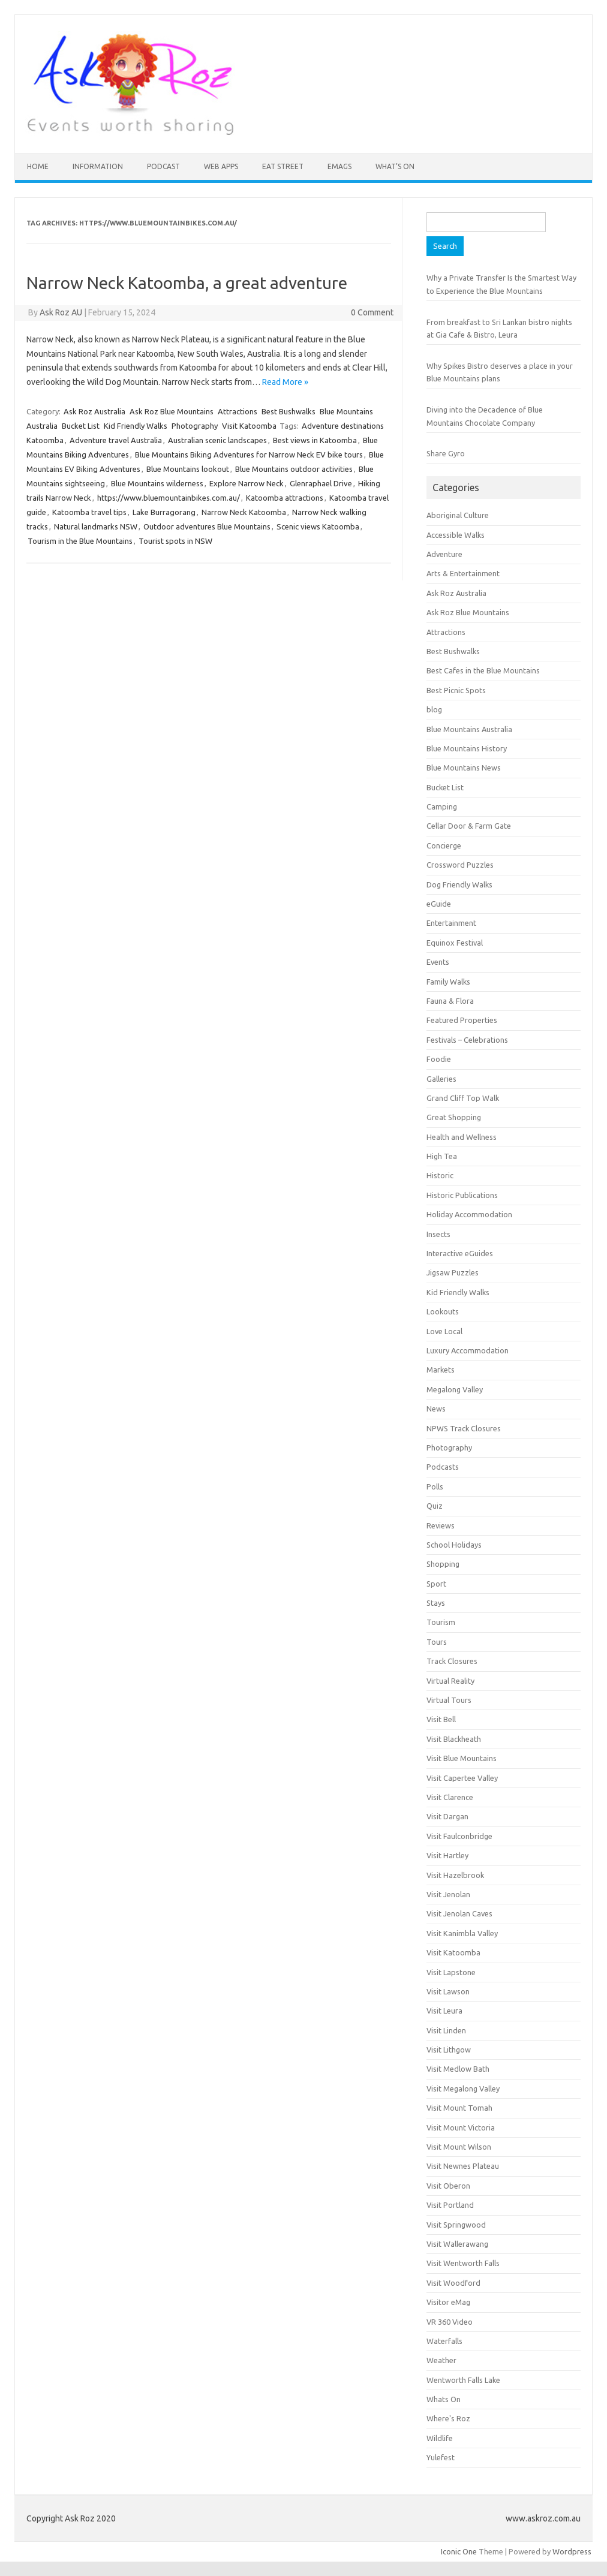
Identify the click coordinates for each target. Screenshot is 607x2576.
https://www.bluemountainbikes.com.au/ (168, 497)
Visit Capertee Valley (462, 1778)
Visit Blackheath (453, 1739)
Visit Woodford (453, 2283)
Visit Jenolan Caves (459, 1913)
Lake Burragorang (164, 512)
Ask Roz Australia (94, 411)
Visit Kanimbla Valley (462, 1933)
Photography (195, 426)
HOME (38, 166)
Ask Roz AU (61, 312)
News (436, 1408)
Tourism (440, 1622)
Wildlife (439, 2438)
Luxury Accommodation (467, 1350)
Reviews (440, 1525)
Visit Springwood (456, 2224)
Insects (438, 1234)
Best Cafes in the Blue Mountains (483, 670)
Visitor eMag (448, 2302)
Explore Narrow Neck (246, 483)
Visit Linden (446, 2030)
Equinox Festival (454, 942)
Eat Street (283, 166)
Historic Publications (462, 1195)
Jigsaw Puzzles (452, 1272)
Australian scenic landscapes (217, 440)
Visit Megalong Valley (463, 2088)
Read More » (285, 382)
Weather (441, 2360)
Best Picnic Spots (456, 690)
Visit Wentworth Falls (463, 2263)
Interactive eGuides (459, 1253)
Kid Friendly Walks (135, 426)
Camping (441, 806)
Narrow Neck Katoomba (244, 512)
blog (434, 709)
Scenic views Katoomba (318, 526)
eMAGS (339, 166)
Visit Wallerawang (457, 2244)
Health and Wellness (461, 1137)
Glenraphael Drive (321, 483)
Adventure (444, 554)
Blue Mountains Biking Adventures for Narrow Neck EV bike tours (249, 454)
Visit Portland (450, 2205)
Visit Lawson (448, 1991)
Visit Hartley (447, 1855)
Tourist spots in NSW (175, 541)
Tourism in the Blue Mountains (80, 541)
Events (437, 962)
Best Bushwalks (288, 411)
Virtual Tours (448, 1700)
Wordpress (571, 2551)
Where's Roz (448, 2418)
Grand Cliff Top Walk (462, 1098)
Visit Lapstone (451, 1972)
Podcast (163, 166)
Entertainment (451, 923)
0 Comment (372, 312)
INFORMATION (98, 166)
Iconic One (459, 2551)
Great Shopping (453, 1117)
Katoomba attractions (284, 497)
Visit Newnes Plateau (462, 2166)
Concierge (443, 845)
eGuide (438, 903)
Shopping (442, 1564)
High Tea (441, 1156)
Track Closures (451, 1661)
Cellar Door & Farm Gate (468, 825)
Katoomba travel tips (89, 512)
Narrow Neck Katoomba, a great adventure (186, 282)
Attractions (237, 411)
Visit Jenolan (448, 1894)
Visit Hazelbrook (455, 1875)
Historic (439, 1175)
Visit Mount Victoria (460, 2127)
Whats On (443, 2399)
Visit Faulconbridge (459, 1836)
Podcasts (442, 1466)
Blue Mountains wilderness (157, 483)
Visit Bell (441, 1719)
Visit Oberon (448, 2185)
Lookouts (442, 1311)
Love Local (444, 1331)
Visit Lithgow (448, 2049)
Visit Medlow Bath (457, 2069)
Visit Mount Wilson (458, 2146)
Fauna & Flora (450, 1001)
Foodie (438, 1059)
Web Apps (221, 166)
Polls (434, 1486)
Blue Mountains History (466, 748)
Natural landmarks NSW (95, 526)
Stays (435, 1603)
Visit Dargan (447, 1816)
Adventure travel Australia (116, 440)
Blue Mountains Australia (469, 729)
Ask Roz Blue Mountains (172, 411)
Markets (440, 1369)
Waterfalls (444, 2341)
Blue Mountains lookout (187, 469)
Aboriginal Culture (457, 515)
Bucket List (81, 426)
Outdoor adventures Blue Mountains (207, 526)
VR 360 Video (449, 2322)
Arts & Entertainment (463, 573)
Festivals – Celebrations (467, 1040)
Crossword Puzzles (460, 864)
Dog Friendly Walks (459, 884)
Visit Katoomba (249, 426)
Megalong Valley (454, 1389)
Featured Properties (461, 1020)
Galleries (441, 1079)
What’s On (394, 166)
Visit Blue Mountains (461, 1758)
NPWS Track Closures (463, 1428)
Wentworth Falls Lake (463, 2380)
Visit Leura (444, 2010)
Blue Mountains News (463, 767)
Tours (436, 1642)
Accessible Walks (455, 535)
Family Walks (448, 981)
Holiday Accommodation (469, 1214)
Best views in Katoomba (315, 440)
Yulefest (440, 2457)
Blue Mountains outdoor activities (294, 469)
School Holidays (454, 1544)
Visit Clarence (449, 1797)
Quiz (434, 1505)
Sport (436, 1583)
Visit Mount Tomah (459, 2107)
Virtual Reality (450, 1681)
